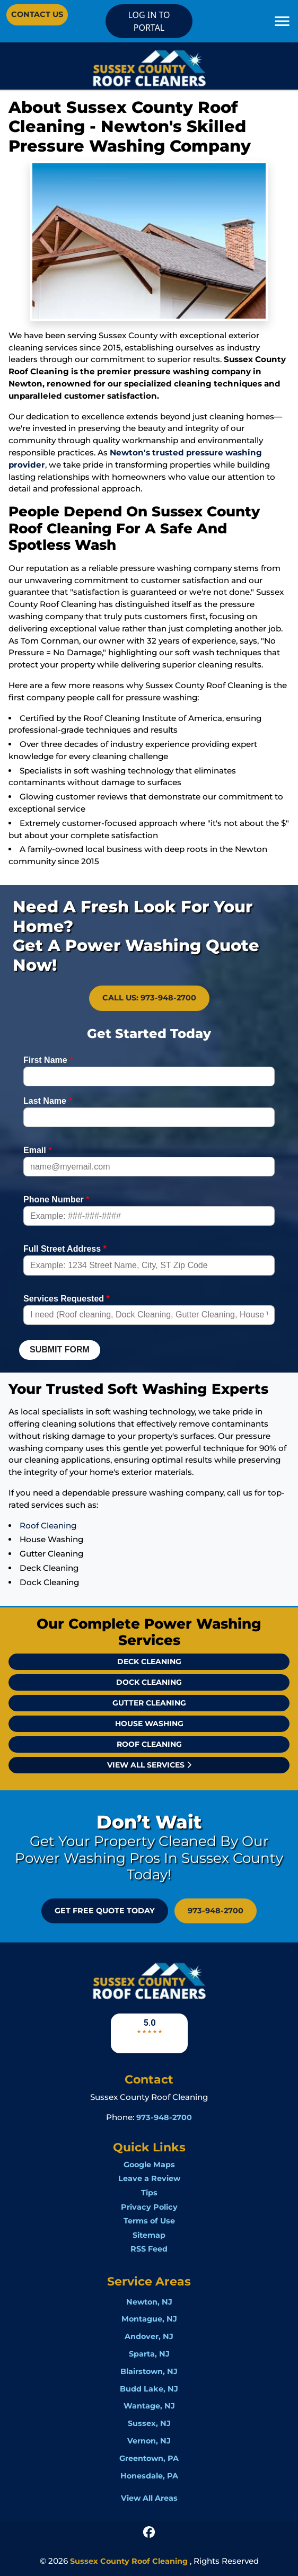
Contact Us (37, 14)
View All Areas (149, 2498)
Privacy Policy (149, 2207)
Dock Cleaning (149, 1682)
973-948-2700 (215, 1910)
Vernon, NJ (149, 2441)
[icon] (149, 2531)
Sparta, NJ (149, 2354)
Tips (149, 2192)
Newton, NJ (149, 2302)
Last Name (47, 1100)
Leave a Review (149, 2178)
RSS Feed (149, 2249)
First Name (48, 1060)
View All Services (149, 1765)
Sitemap (149, 2235)
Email (37, 1150)
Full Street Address (65, 1248)
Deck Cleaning (149, 1661)
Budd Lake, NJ (149, 2389)
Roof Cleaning (48, 1525)
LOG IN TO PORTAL (149, 21)
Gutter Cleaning (149, 1703)
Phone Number (56, 1199)
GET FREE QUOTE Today (105, 1910)
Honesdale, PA (149, 2476)
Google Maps (149, 2164)
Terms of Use (149, 2221)
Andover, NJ (149, 2336)
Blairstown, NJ (149, 2371)
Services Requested (66, 1298)
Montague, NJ (149, 2319)
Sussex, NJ (149, 2423)
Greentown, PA (149, 2458)
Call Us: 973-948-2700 (149, 998)
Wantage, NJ (149, 2406)
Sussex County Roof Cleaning (129, 2561)
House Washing (149, 1723)
